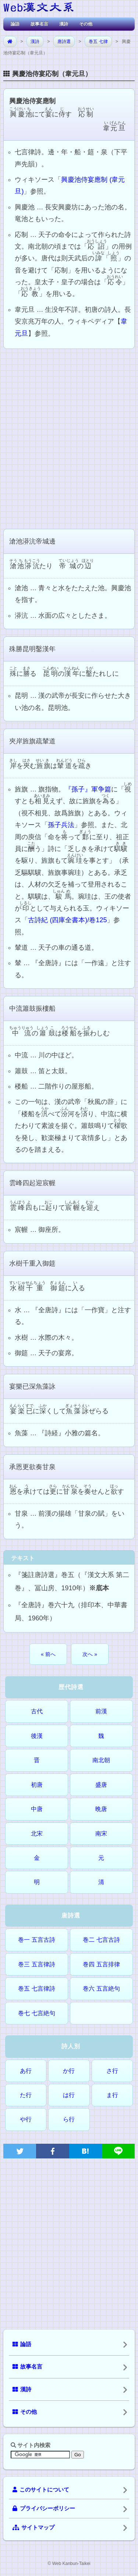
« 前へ (48, 1654)
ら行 (69, 2119)
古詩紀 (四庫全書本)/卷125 (67, 920)
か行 (69, 2071)
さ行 (112, 2071)
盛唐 (101, 1785)
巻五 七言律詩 (36, 1988)
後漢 (37, 1736)
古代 (37, 1711)
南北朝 (101, 1760)
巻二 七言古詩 (101, 1940)
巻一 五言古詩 (36, 1940)
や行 (26, 2119)
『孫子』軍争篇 (88, 789)
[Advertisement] (69, 438)
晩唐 (101, 1809)
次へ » (89, 1654)
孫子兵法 (61, 825)
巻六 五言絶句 (101, 1988)
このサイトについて (41, 2490)
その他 (85, 23)
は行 (69, 2095)
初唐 (37, 1785)
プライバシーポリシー (44, 2508)
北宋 (37, 1833)
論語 (15, 23)
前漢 (101, 1711)
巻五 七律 (98, 41)
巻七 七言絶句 (36, 2013)
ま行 (112, 2095)
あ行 (26, 2071)
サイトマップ (33, 2527)
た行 (26, 2095)
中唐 (37, 1809)
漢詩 (63, 23)
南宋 (101, 1833)
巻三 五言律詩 (36, 1964)
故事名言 (39, 23)
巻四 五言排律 (101, 1964)
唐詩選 (64, 41)
